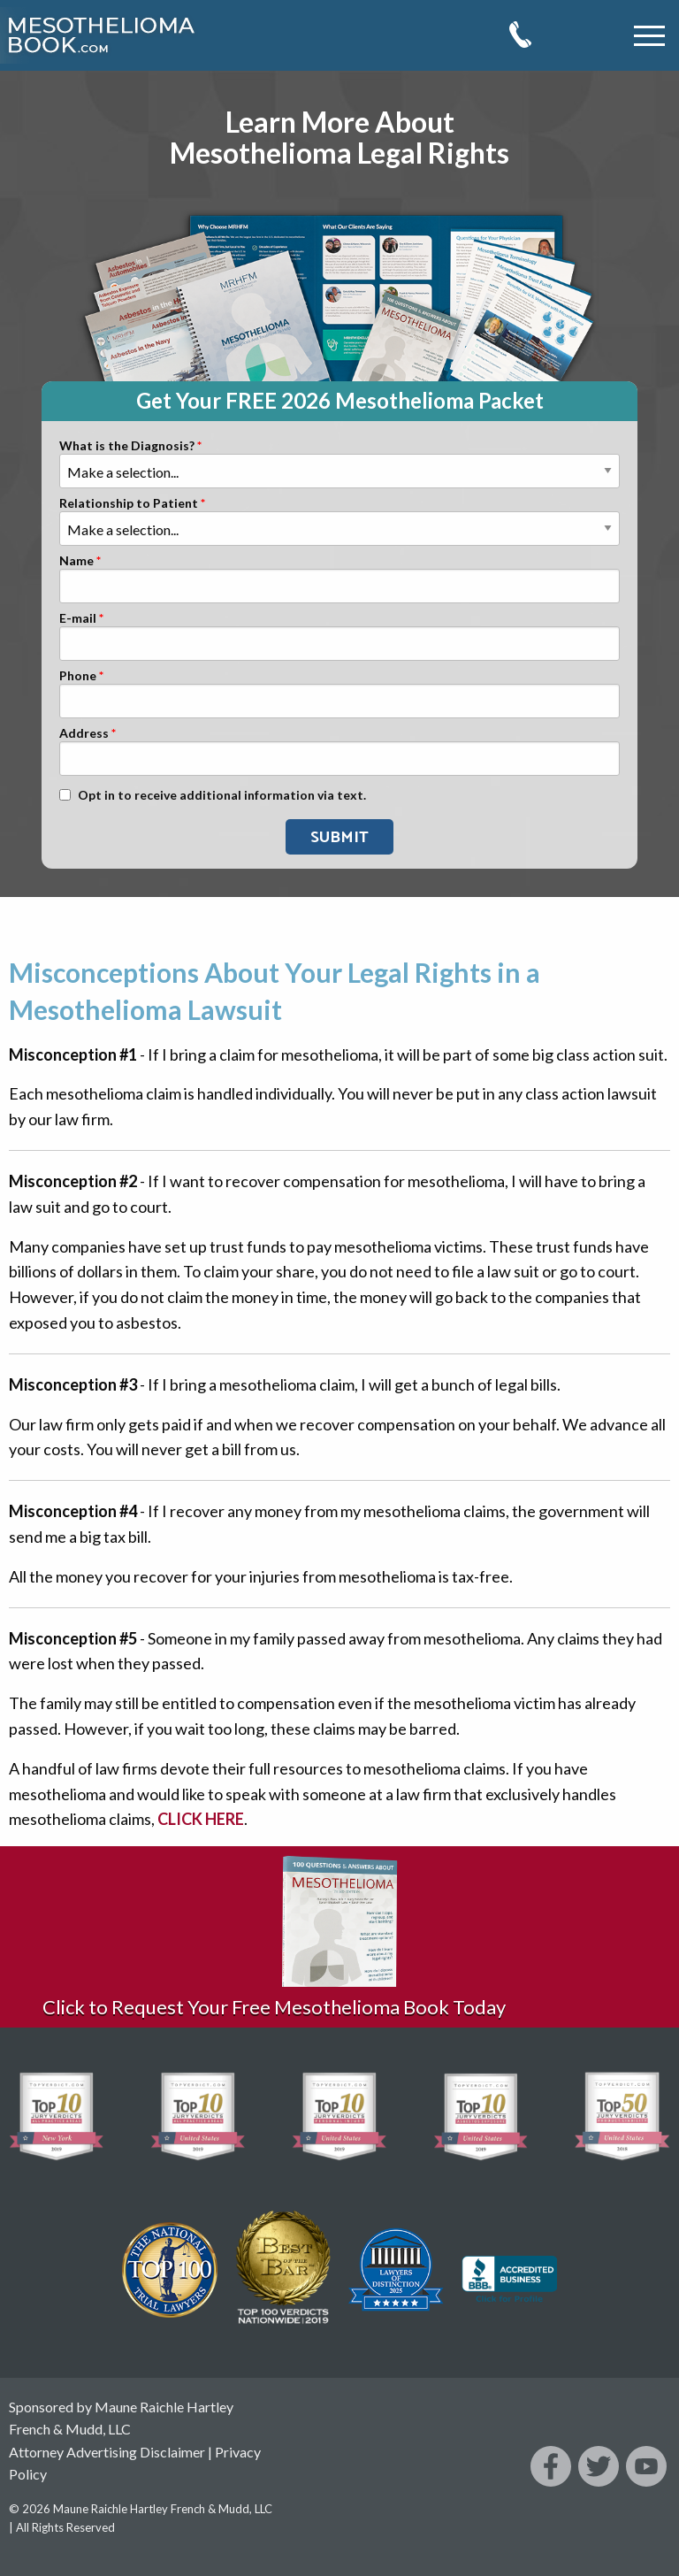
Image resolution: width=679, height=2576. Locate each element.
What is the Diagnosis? (127, 446)
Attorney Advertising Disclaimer (107, 2451)
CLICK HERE (200, 1818)
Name (76, 561)
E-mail (77, 618)
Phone (77, 676)
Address (84, 733)
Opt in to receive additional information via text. (222, 795)
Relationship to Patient (128, 503)
